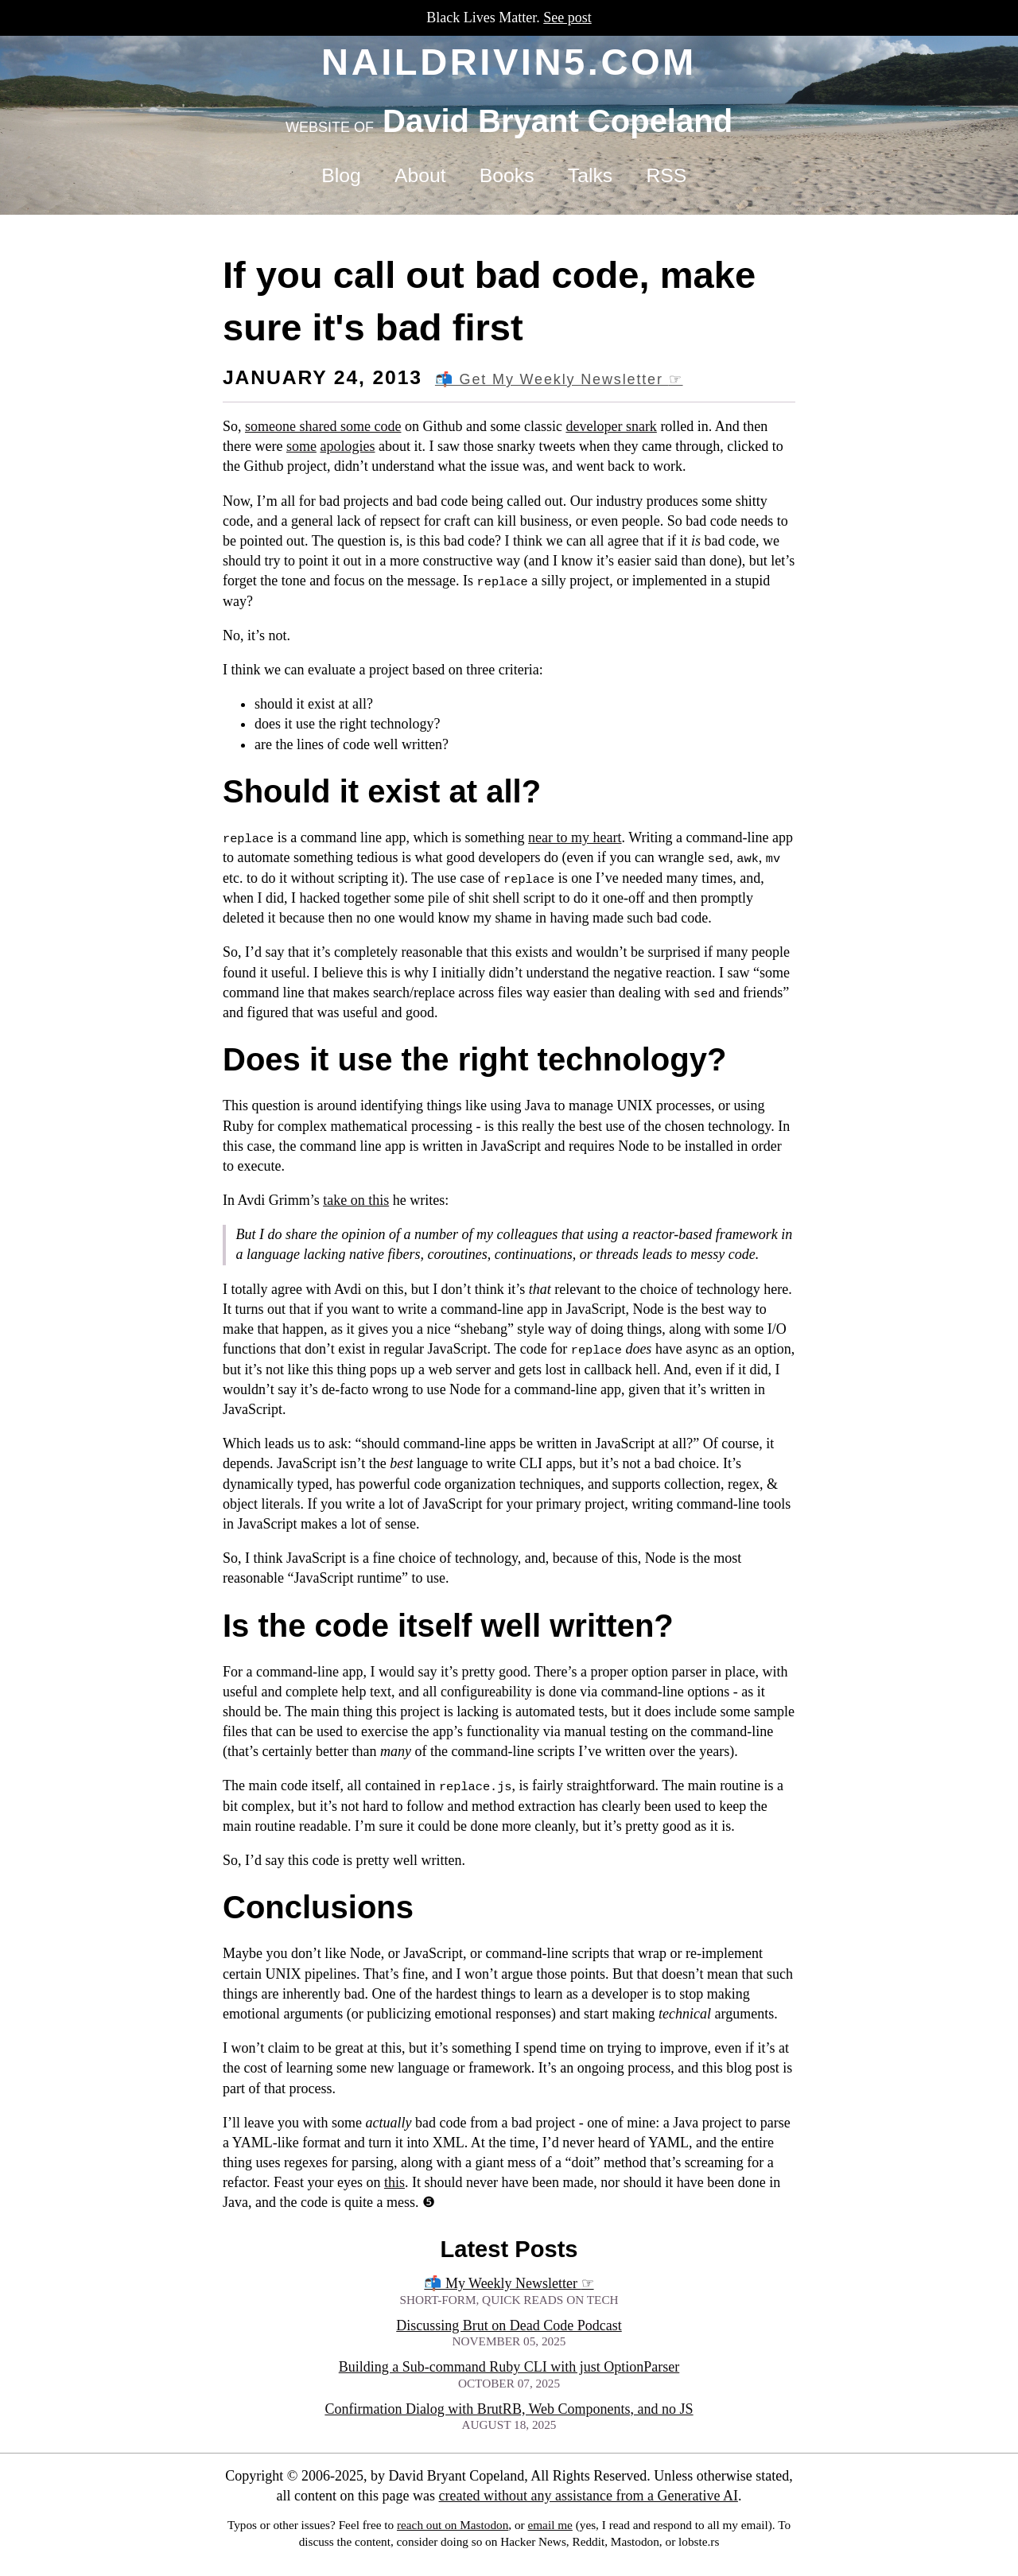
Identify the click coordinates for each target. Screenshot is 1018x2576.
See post (567, 17)
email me (549, 2524)
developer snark (610, 426)
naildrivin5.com (509, 62)
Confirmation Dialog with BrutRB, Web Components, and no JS (508, 2409)
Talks (590, 175)
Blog (340, 175)
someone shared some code (323, 426)
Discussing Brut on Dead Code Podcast (508, 2325)
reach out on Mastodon (452, 2524)
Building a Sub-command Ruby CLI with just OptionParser (509, 2367)
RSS (666, 175)
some (301, 446)
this (394, 2182)
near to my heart (574, 837)
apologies (347, 446)
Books (507, 175)
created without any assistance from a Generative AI (588, 2496)
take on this (356, 1200)
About (420, 175)
